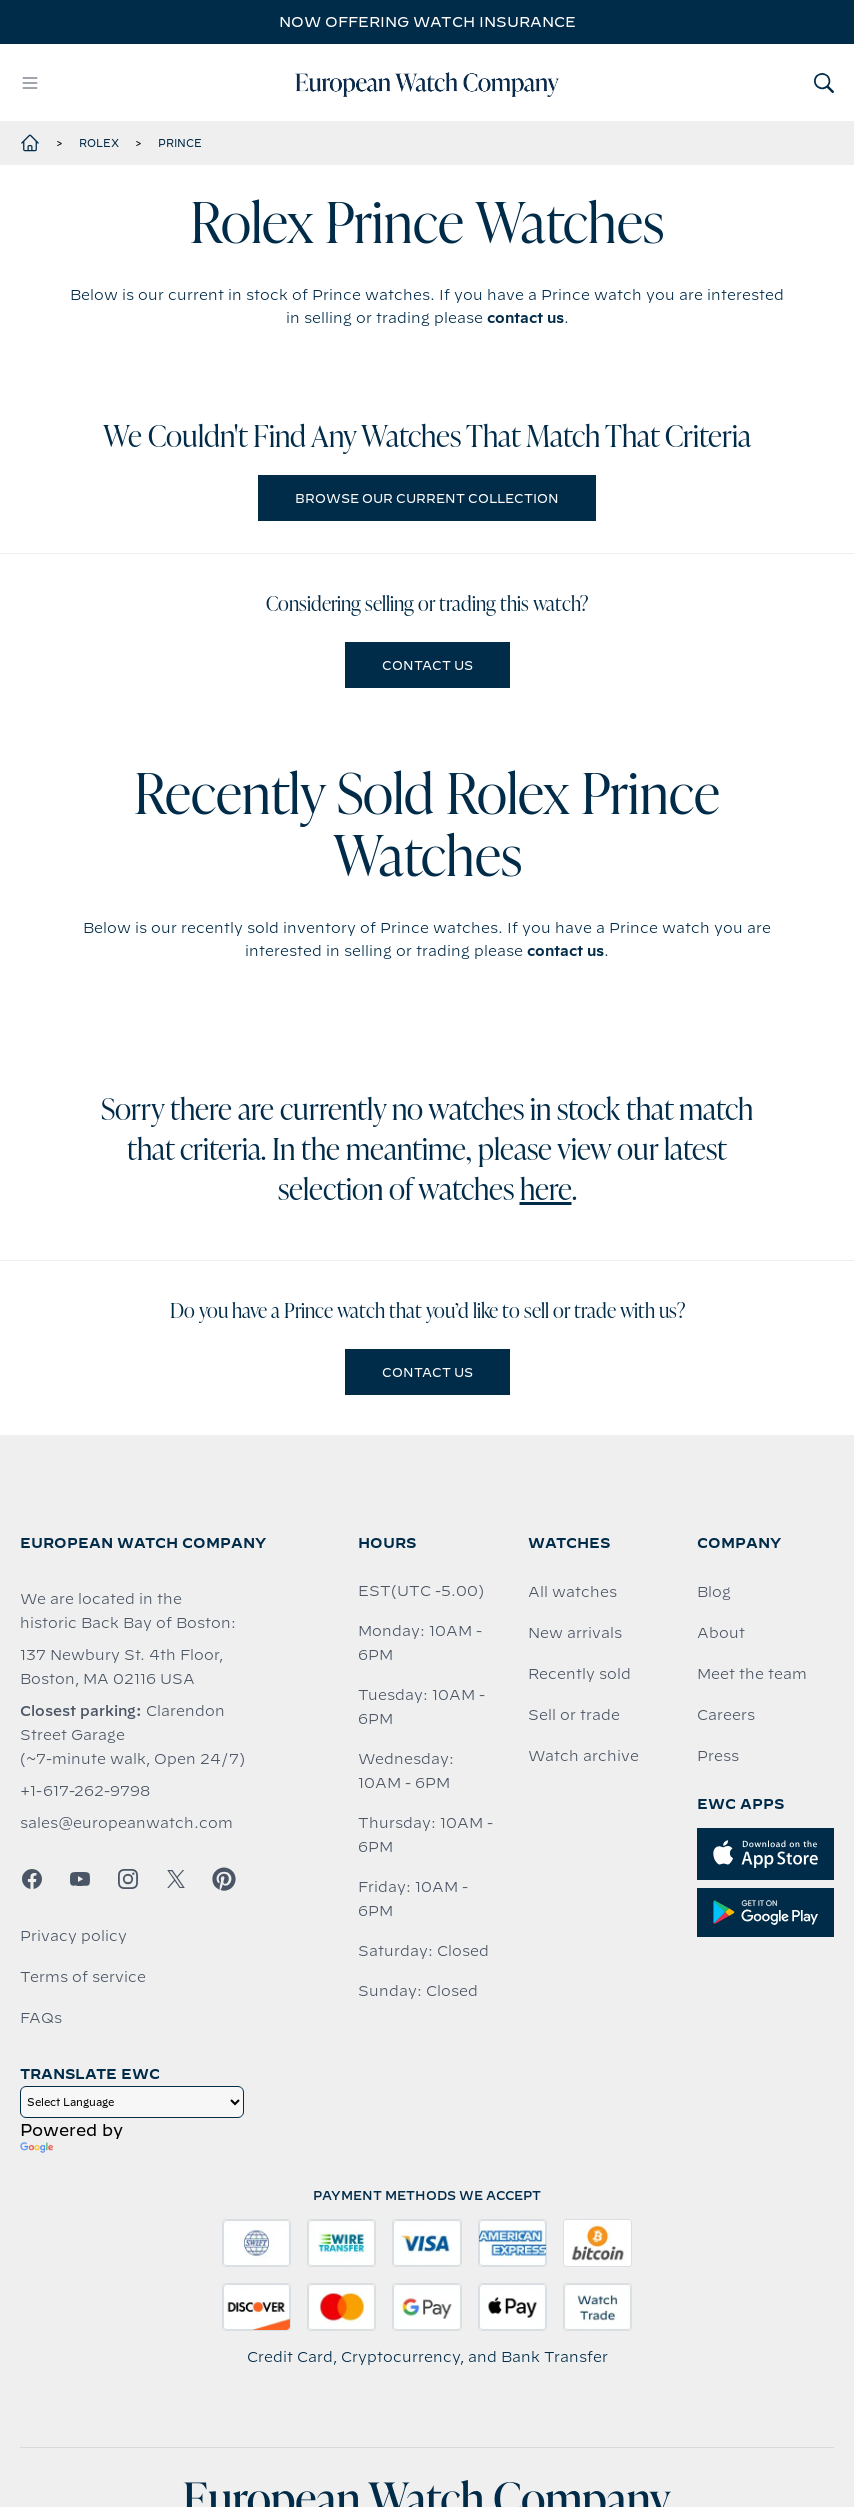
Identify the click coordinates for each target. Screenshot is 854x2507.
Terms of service (83, 1977)
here (546, 1192)
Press (718, 1756)
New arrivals (575, 1633)
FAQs (41, 2018)
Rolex (99, 143)
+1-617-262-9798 (85, 1791)
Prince (180, 143)
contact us (525, 318)
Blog (714, 1592)
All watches (572, 1592)
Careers (726, 1715)
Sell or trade (574, 1715)
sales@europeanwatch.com (126, 1823)
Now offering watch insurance (427, 22)
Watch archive (583, 1756)
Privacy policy (73, 1936)
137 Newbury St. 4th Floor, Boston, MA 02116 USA (121, 1667)
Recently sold (579, 1674)
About (721, 1633)
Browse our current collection (427, 498)
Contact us (427, 665)
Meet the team (752, 1674)
